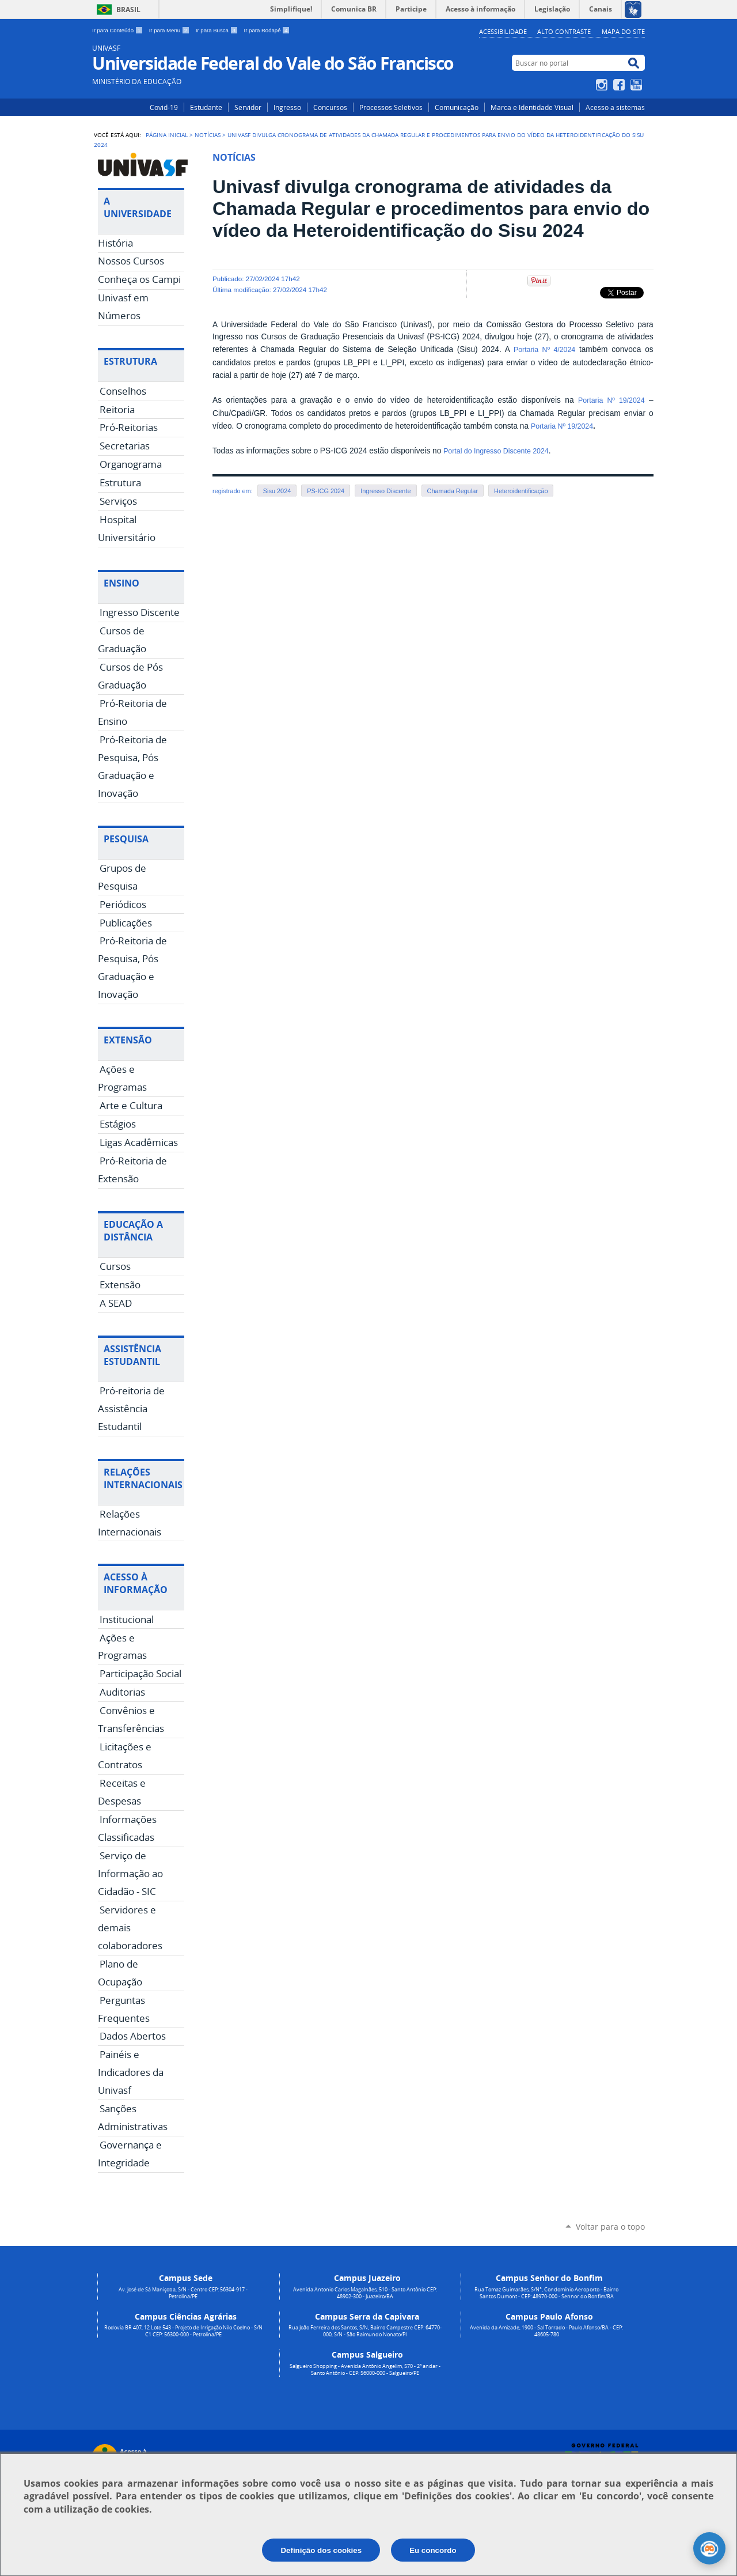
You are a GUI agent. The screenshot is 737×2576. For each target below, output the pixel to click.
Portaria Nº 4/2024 (544, 350)
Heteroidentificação (521, 490)
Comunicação (456, 107)
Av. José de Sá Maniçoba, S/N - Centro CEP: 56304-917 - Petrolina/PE (183, 2293)
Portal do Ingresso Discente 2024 (496, 451)
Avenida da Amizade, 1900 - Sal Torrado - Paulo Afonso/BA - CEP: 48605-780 (546, 2331)
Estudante (206, 107)
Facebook (620, 84)
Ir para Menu (170, 30)
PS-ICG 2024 (325, 490)
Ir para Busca (218, 30)
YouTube (637, 84)
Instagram (603, 84)
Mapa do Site (623, 31)
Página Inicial (167, 135)
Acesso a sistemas (615, 107)
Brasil (128, 9)
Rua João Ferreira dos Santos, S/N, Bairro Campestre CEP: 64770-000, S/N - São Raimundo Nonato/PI (365, 2331)
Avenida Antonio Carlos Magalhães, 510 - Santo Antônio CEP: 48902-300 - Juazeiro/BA (365, 2293)
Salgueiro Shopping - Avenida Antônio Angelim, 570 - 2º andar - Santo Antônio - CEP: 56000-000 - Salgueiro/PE (365, 2370)
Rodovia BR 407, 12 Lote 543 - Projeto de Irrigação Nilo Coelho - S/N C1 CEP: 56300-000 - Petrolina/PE (183, 2331)
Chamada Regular (452, 490)
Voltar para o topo (610, 2226)
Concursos (330, 107)
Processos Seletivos (391, 107)
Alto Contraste (564, 31)
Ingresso (287, 107)
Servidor (247, 107)
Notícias (208, 135)
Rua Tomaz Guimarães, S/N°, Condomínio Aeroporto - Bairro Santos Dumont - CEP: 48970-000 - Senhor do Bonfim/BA (546, 2293)
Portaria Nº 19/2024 (611, 400)
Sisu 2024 (277, 490)
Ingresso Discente (385, 490)
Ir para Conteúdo (118, 30)
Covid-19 (164, 107)
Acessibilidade (503, 31)
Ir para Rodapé (267, 30)
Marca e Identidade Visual (532, 107)
